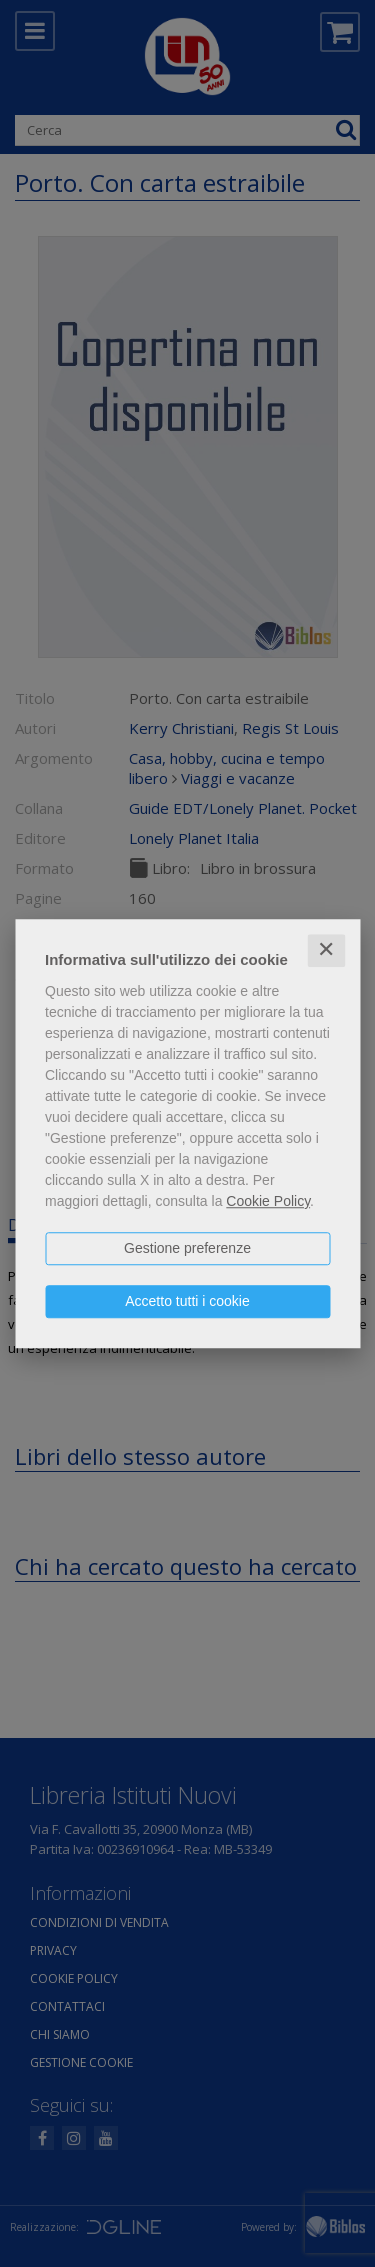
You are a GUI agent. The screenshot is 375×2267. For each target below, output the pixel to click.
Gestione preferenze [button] (187, 1248)
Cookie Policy (268, 1201)
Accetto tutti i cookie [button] (187, 1301)
